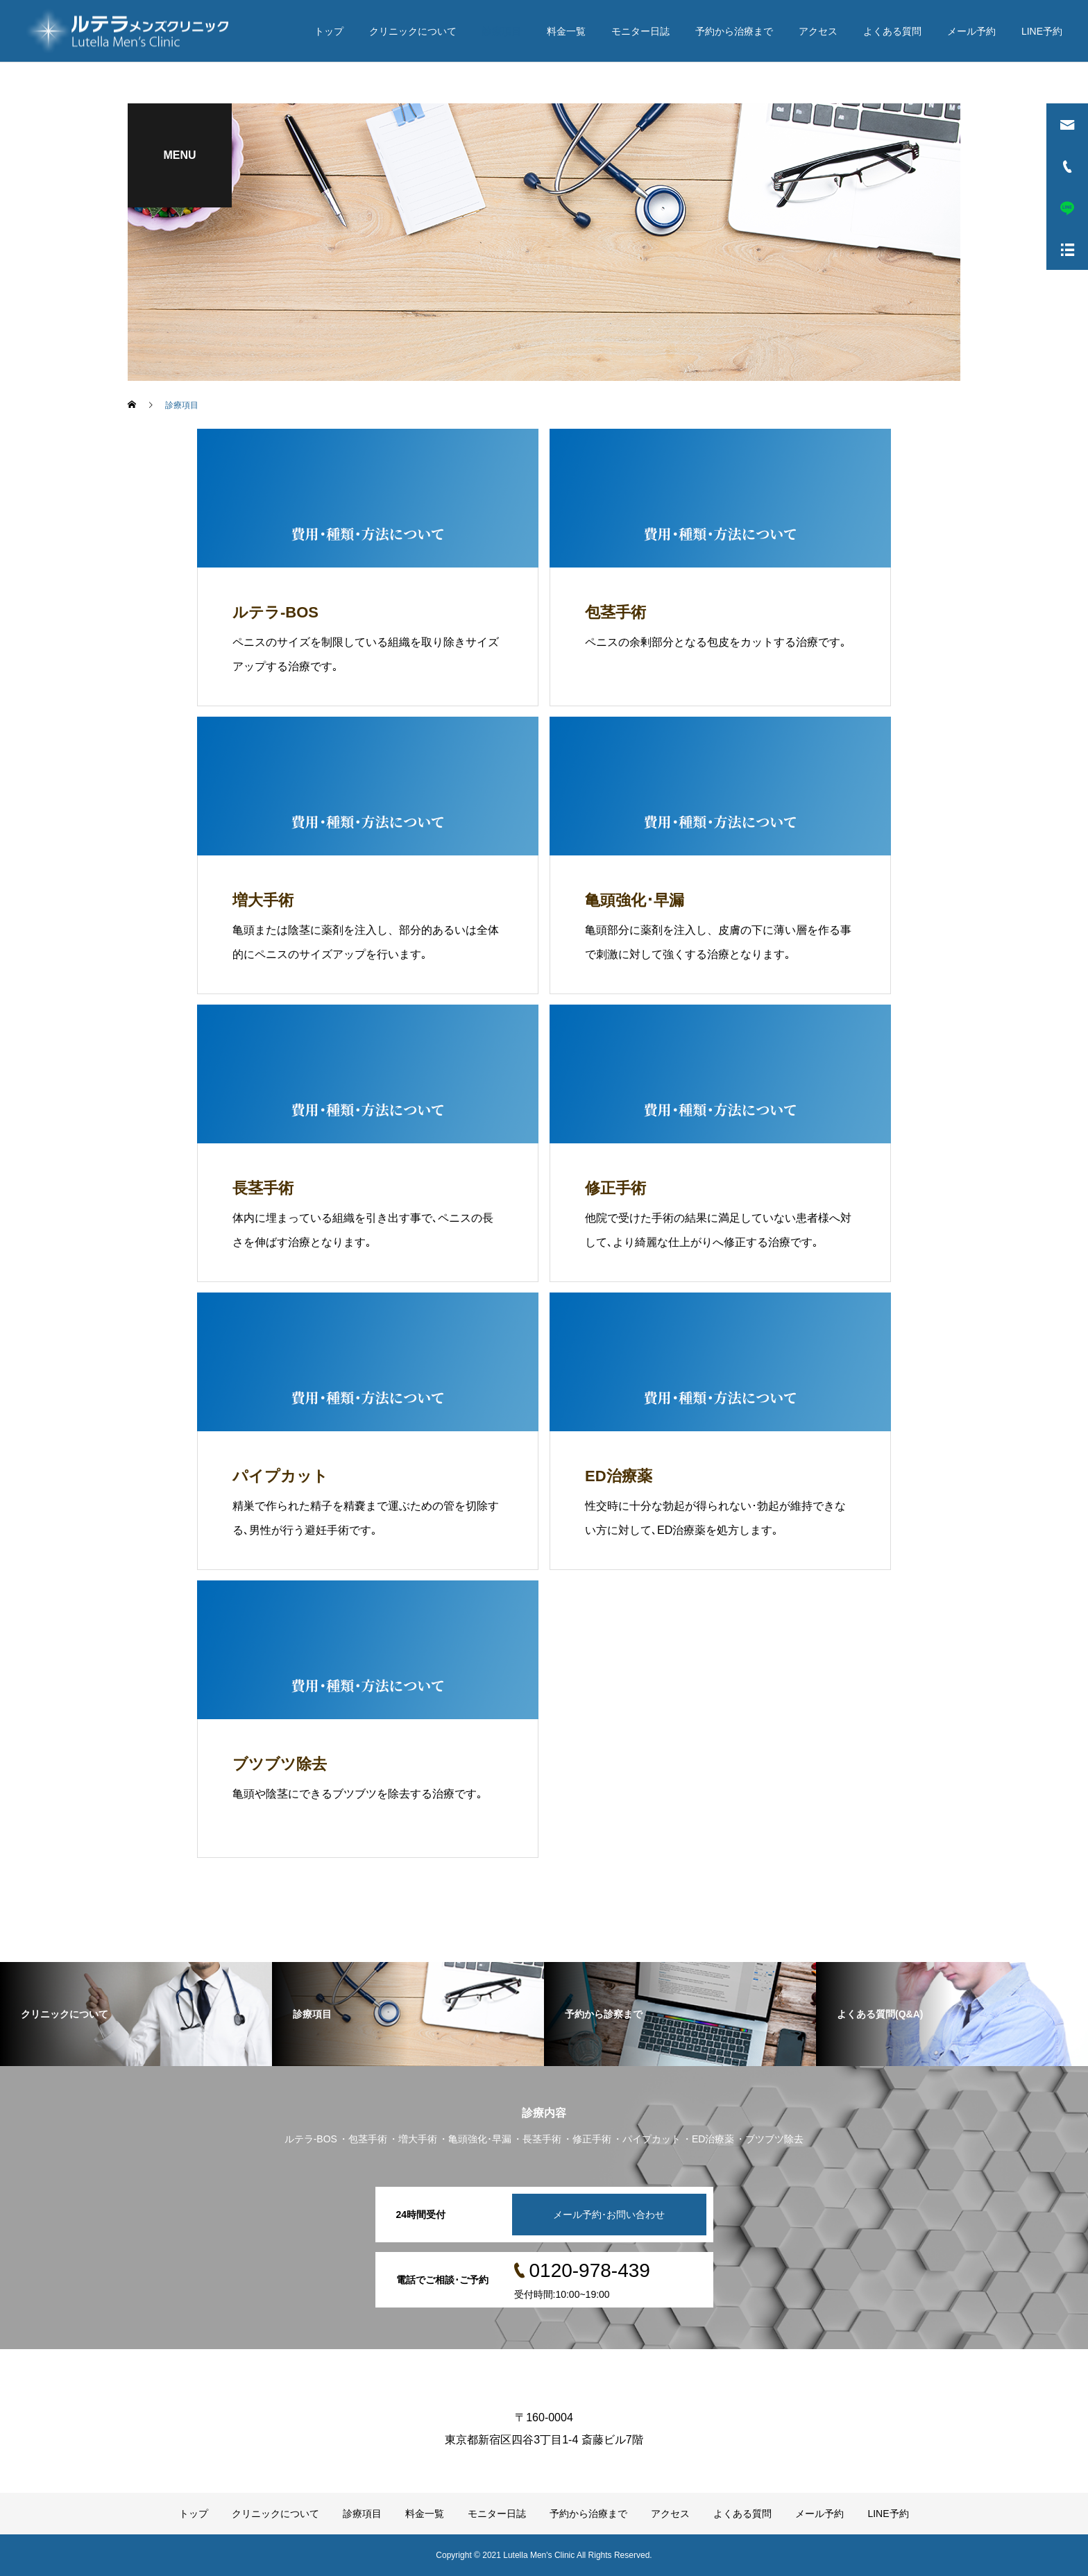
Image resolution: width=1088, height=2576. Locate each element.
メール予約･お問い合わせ (609, 2214)
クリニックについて (413, 31)
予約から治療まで (734, 31)
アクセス (818, 31)
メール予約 (971, 31)
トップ (328, 31)
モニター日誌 (640, 31)
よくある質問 (892, 31)
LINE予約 (1041, 31)
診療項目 (501, 31)
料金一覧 (566, 31)
